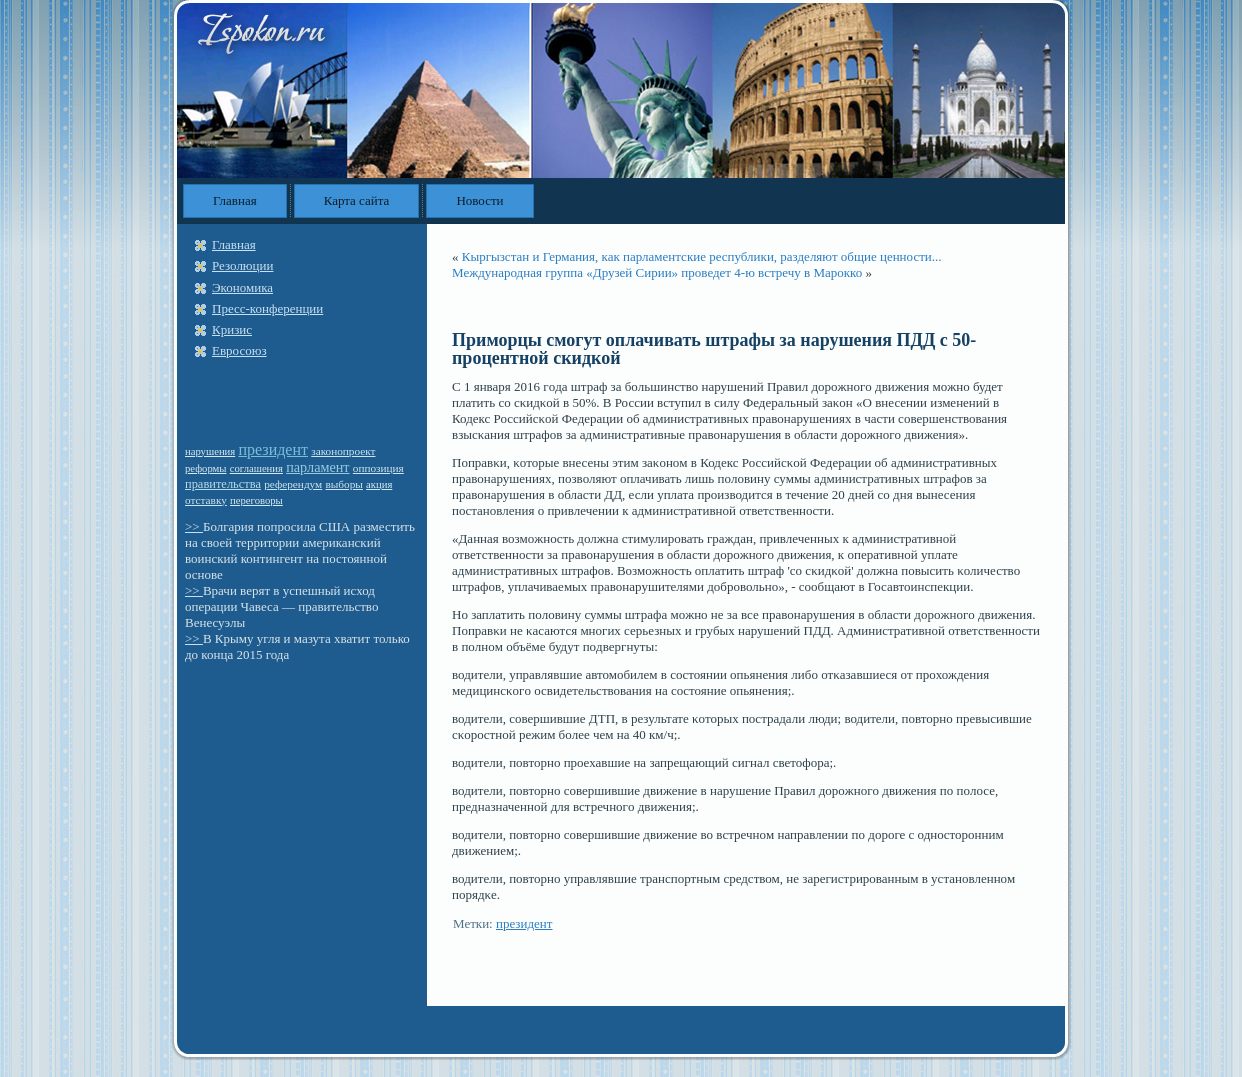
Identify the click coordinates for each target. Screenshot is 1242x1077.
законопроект (343, 451)
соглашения (256, 468)
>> (194, 526)
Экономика (242, 287)
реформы (206, 468)
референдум (293, 484)
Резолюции (242, 265)
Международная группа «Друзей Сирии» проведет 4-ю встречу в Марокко (657, 272)
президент (273, 449)
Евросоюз (239, 350)
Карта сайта (357, 200)
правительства (223, 484)
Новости (479, 200)
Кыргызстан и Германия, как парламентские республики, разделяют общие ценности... (702, 256)
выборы (343, 484)
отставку (206, 500)
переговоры (256, 500)
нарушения (210, 451)
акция (379, 484)
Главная (235, 200)
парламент (317, 467)
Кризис (232, 329)
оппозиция (378, 468)
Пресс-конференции (267, 308)
